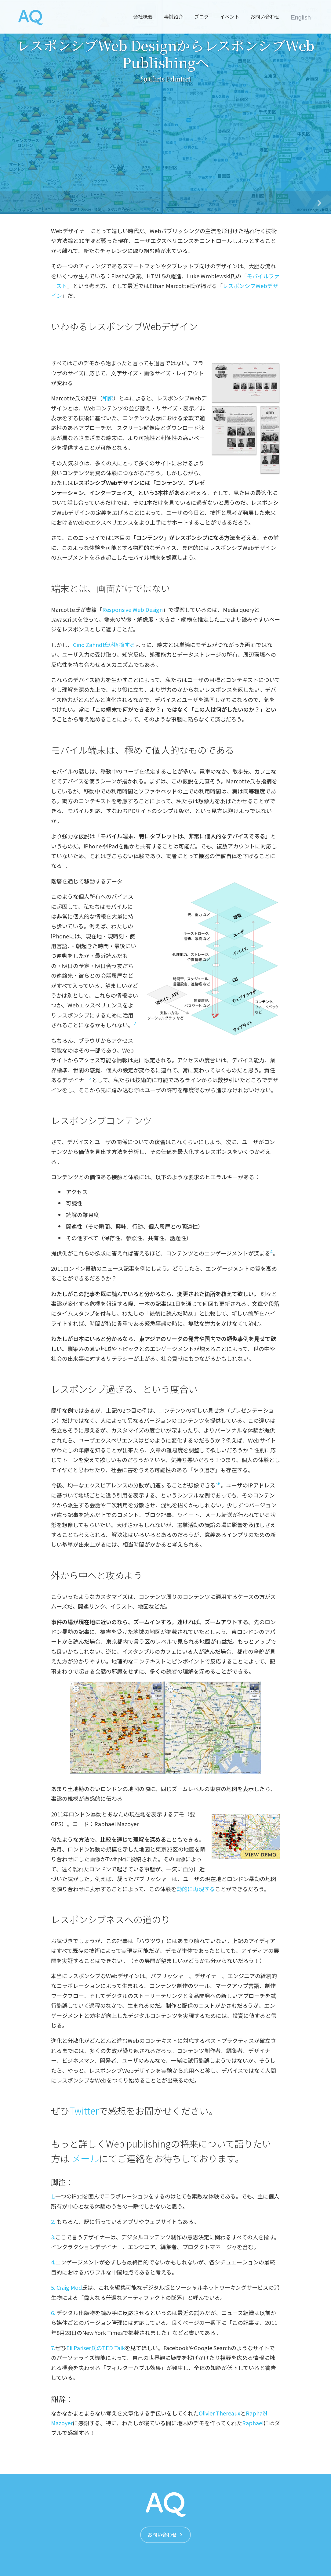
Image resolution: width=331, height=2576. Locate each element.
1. (53, 2196)
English (301, 17)
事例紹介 (173, 16)
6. (53, 2313)
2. (53, 2221)
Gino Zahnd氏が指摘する (104, 645)
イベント (229, 16)
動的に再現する (195, 1889)
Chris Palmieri (170, 79)
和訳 (107, 398)
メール (85, 2158)
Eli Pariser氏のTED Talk (95, 2348)
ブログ (201, 16)
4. (53, 2262)
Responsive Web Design (132, 609)
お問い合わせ (265, 16)
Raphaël (253, 2423)
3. (53, 2237)
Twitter (84, 2110)
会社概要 (143, 16)
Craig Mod (69, 2287)
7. (53, 2348)
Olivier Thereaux (219, 2413)
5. (53, 2287)
